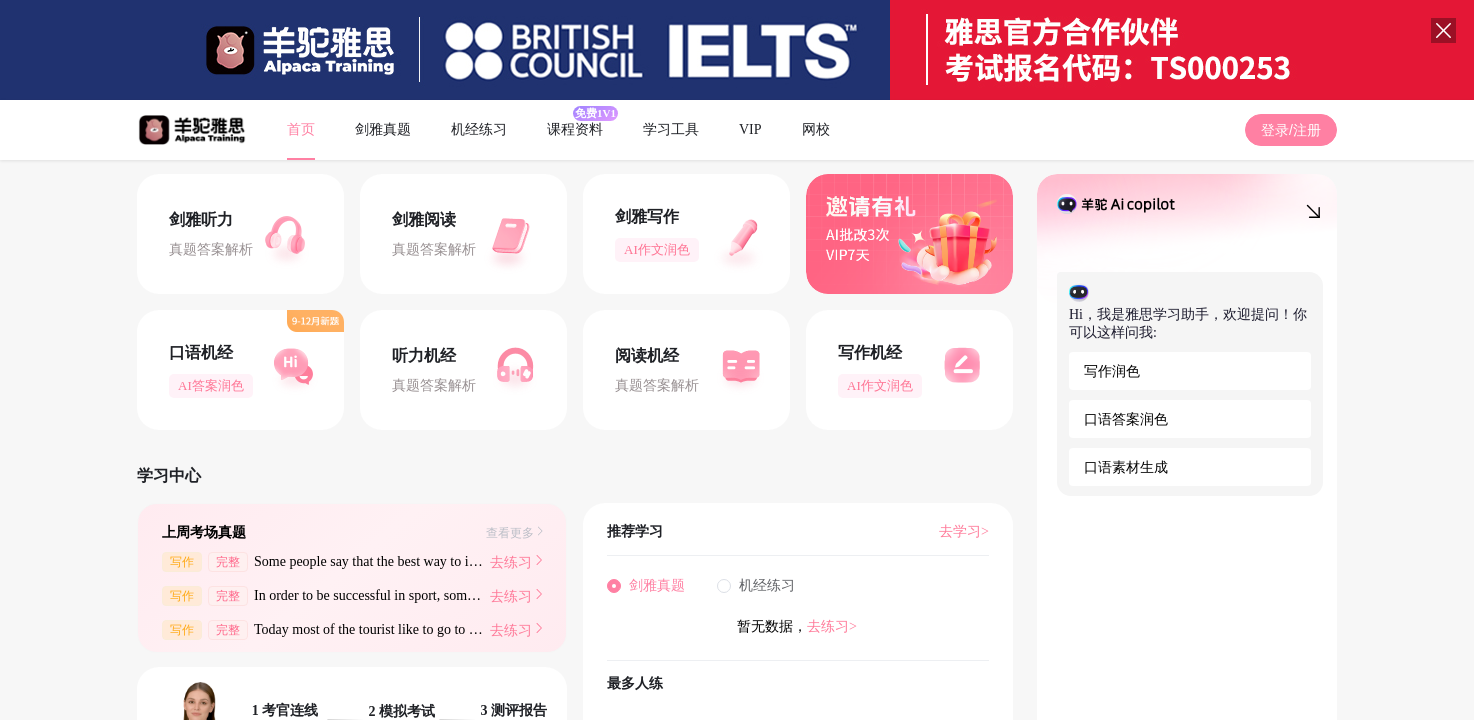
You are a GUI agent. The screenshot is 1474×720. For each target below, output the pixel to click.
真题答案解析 (211, 249)
